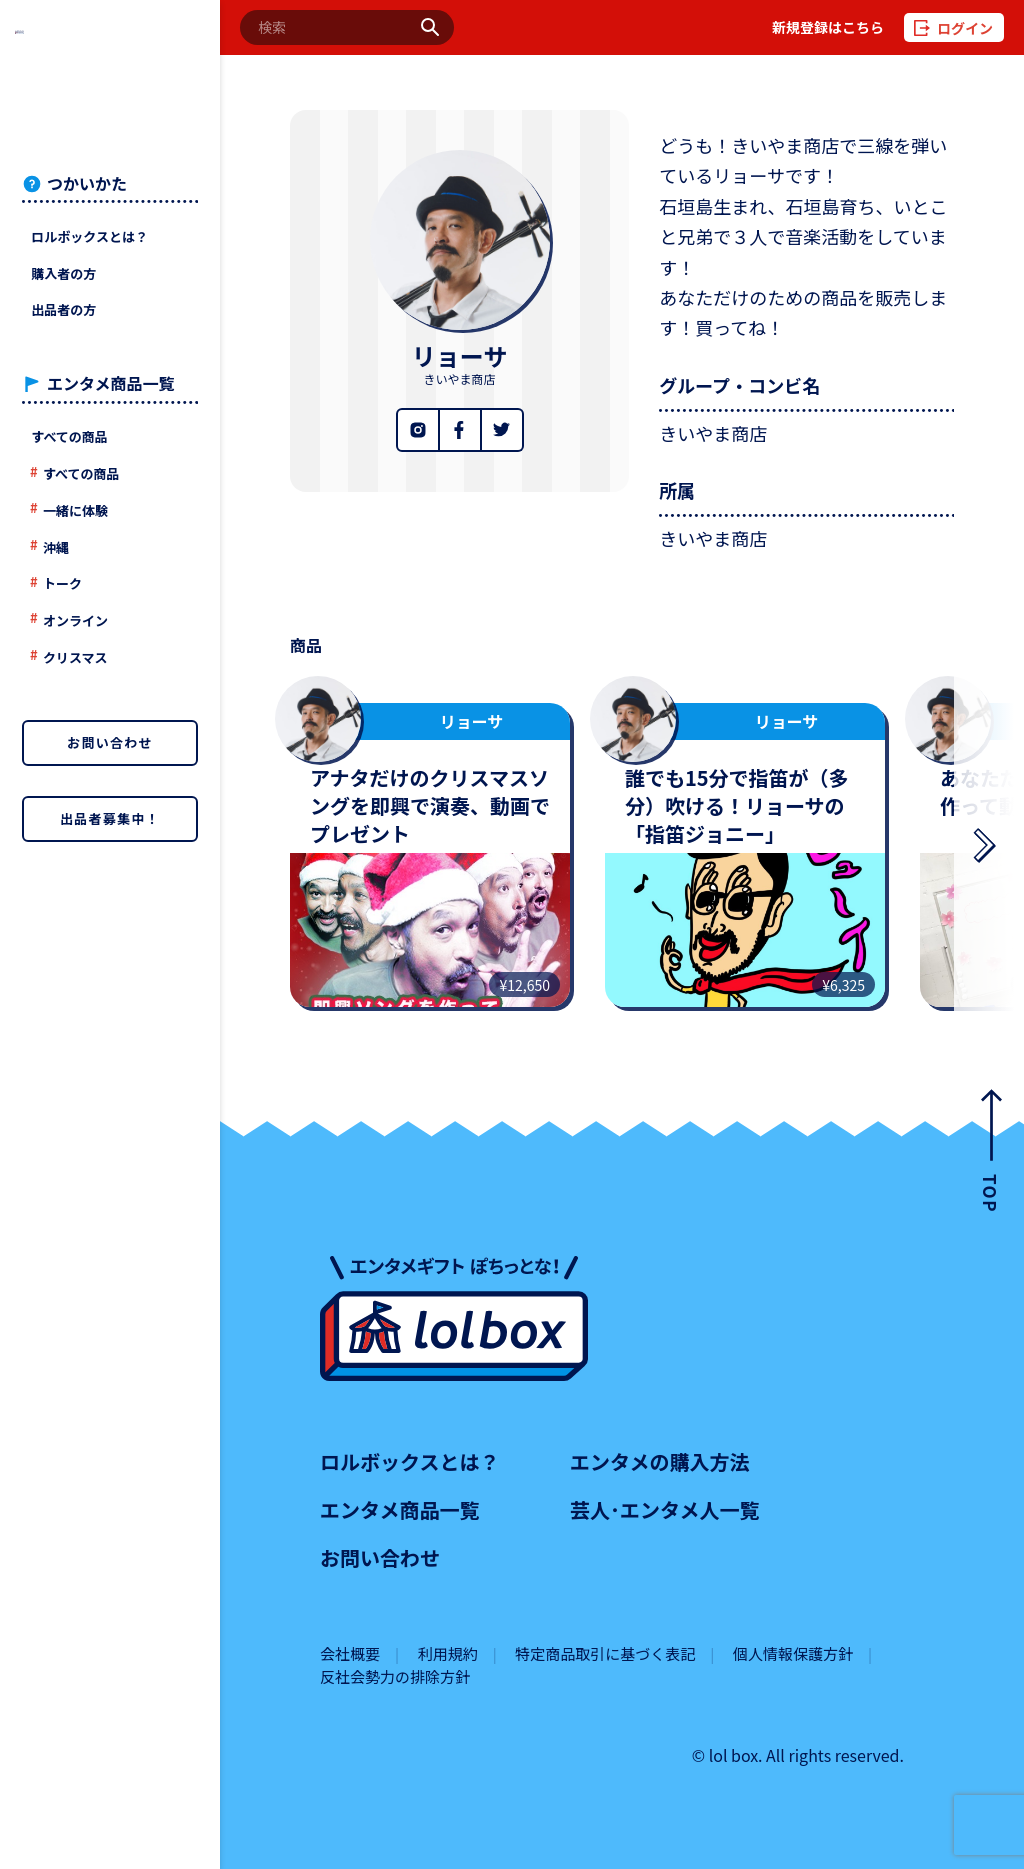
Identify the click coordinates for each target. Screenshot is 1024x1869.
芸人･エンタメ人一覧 (664, 1509)
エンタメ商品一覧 (399, 1509)
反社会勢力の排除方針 (395, 1676)
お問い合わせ (110, 742)
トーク (62, 583)
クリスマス (75, 657)
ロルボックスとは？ (89, 236)
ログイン (965, 28)
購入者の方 (63, 273)
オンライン (75, 620)
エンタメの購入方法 (659, 1461)
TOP (991, 1193)
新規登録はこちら (828, 27)
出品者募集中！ (110, 818)
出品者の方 (63, 309)
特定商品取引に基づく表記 (605, 1653)
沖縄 (56, 547)
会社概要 (350, 1653)
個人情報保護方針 (793, 1653)
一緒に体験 (75, 510)
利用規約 (448, 1653)
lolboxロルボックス (110, 76)
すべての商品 (69, 436)
